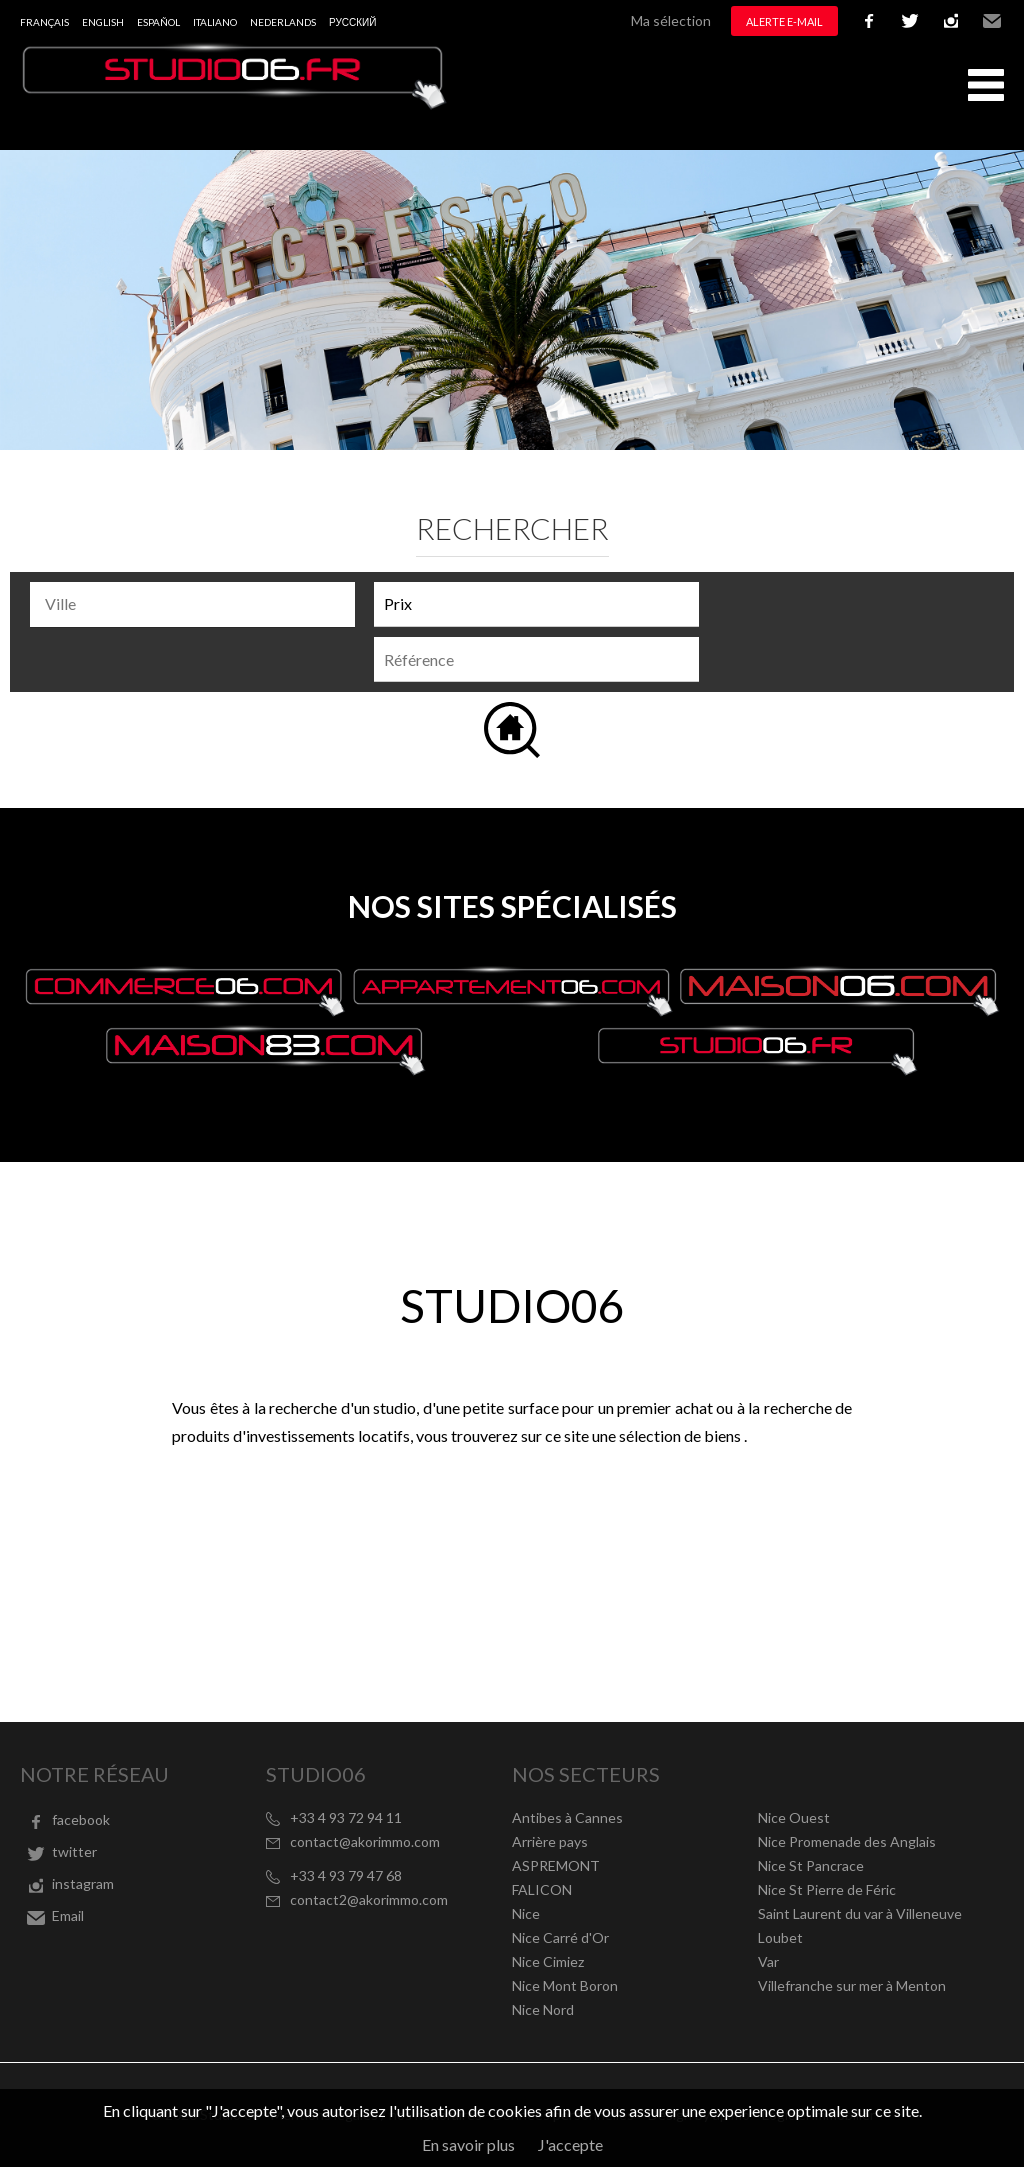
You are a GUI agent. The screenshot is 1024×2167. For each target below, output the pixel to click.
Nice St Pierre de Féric (827, 1889)
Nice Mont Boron (565, 1985)
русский (352, 22)
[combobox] (192, 604)
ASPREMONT (556, 1865)
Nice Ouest (794, 1817)
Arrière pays (550, 1841)
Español (158, 22)
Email (992, 21)
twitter (910, 21)
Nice (526, 1913)
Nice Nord (543, 2009)
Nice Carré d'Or (560, 1937)
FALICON (542, 1889)
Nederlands (283, 22)
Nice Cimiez (548, 1961)
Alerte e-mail (784, 21)
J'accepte (570, 2144)
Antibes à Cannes (567, 1817)
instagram (951, 21)
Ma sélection (671, 20)
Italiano (215, 22)
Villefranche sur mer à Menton (852, 1985)
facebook (869, 21)
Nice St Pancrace (811, 1865)
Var (768, 1961)
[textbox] (197, 604)
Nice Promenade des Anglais (847, 1841)
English (103, 22)
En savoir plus (468, 2144)
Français (44, 22)
